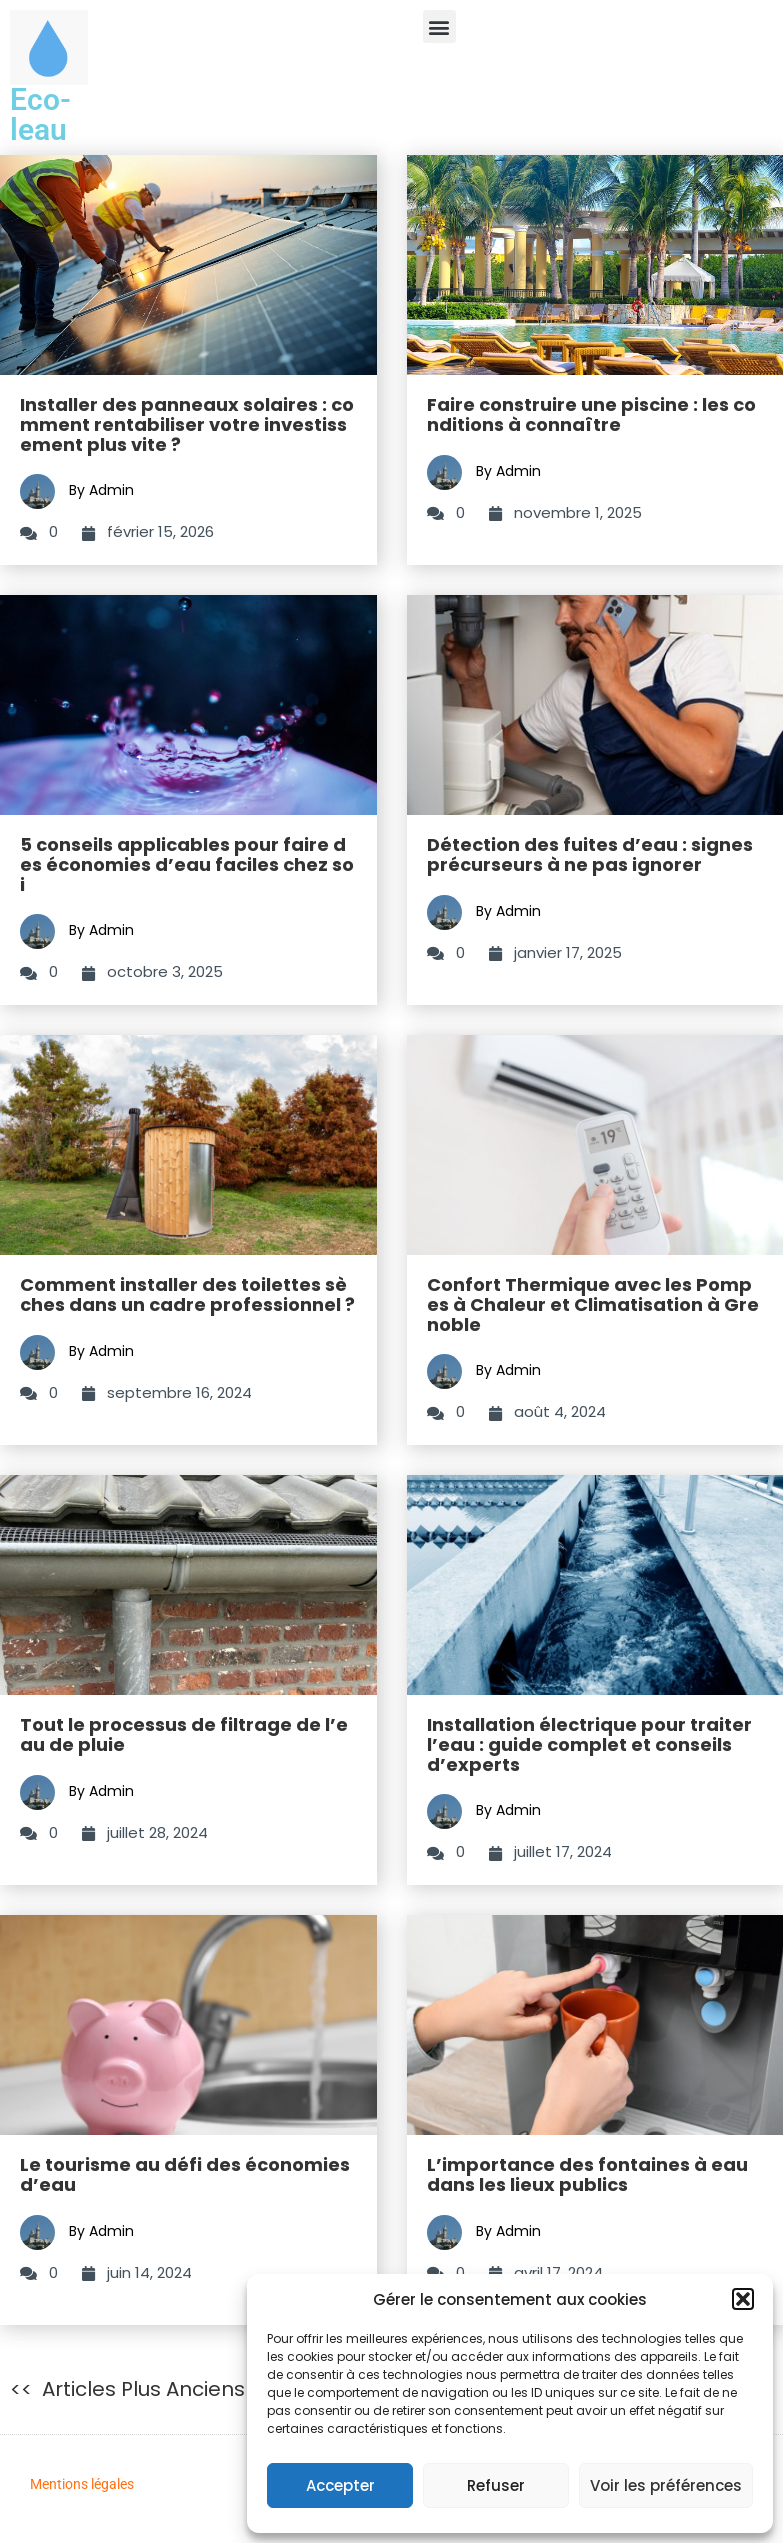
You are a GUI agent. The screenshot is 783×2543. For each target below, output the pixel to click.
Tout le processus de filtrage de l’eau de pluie (184, 1734)
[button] (743, 2299)
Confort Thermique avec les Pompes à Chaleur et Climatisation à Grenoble (593, 1304)
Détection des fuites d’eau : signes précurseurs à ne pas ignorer (590, 854)
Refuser (496, 2485)
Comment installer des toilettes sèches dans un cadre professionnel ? (187, 1294)
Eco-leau (40, 114)
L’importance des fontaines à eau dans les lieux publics (587, 2174)
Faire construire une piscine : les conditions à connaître (591, 414)
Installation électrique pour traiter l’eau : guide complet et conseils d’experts (589, 1744)
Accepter (340, 2485)
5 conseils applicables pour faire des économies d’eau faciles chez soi (187, 864)
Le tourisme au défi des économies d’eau (185, 2174)
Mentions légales (82, 2484)
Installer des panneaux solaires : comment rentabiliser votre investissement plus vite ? (187, 424)
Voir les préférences (666, 2485)
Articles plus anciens (143, 2389)
